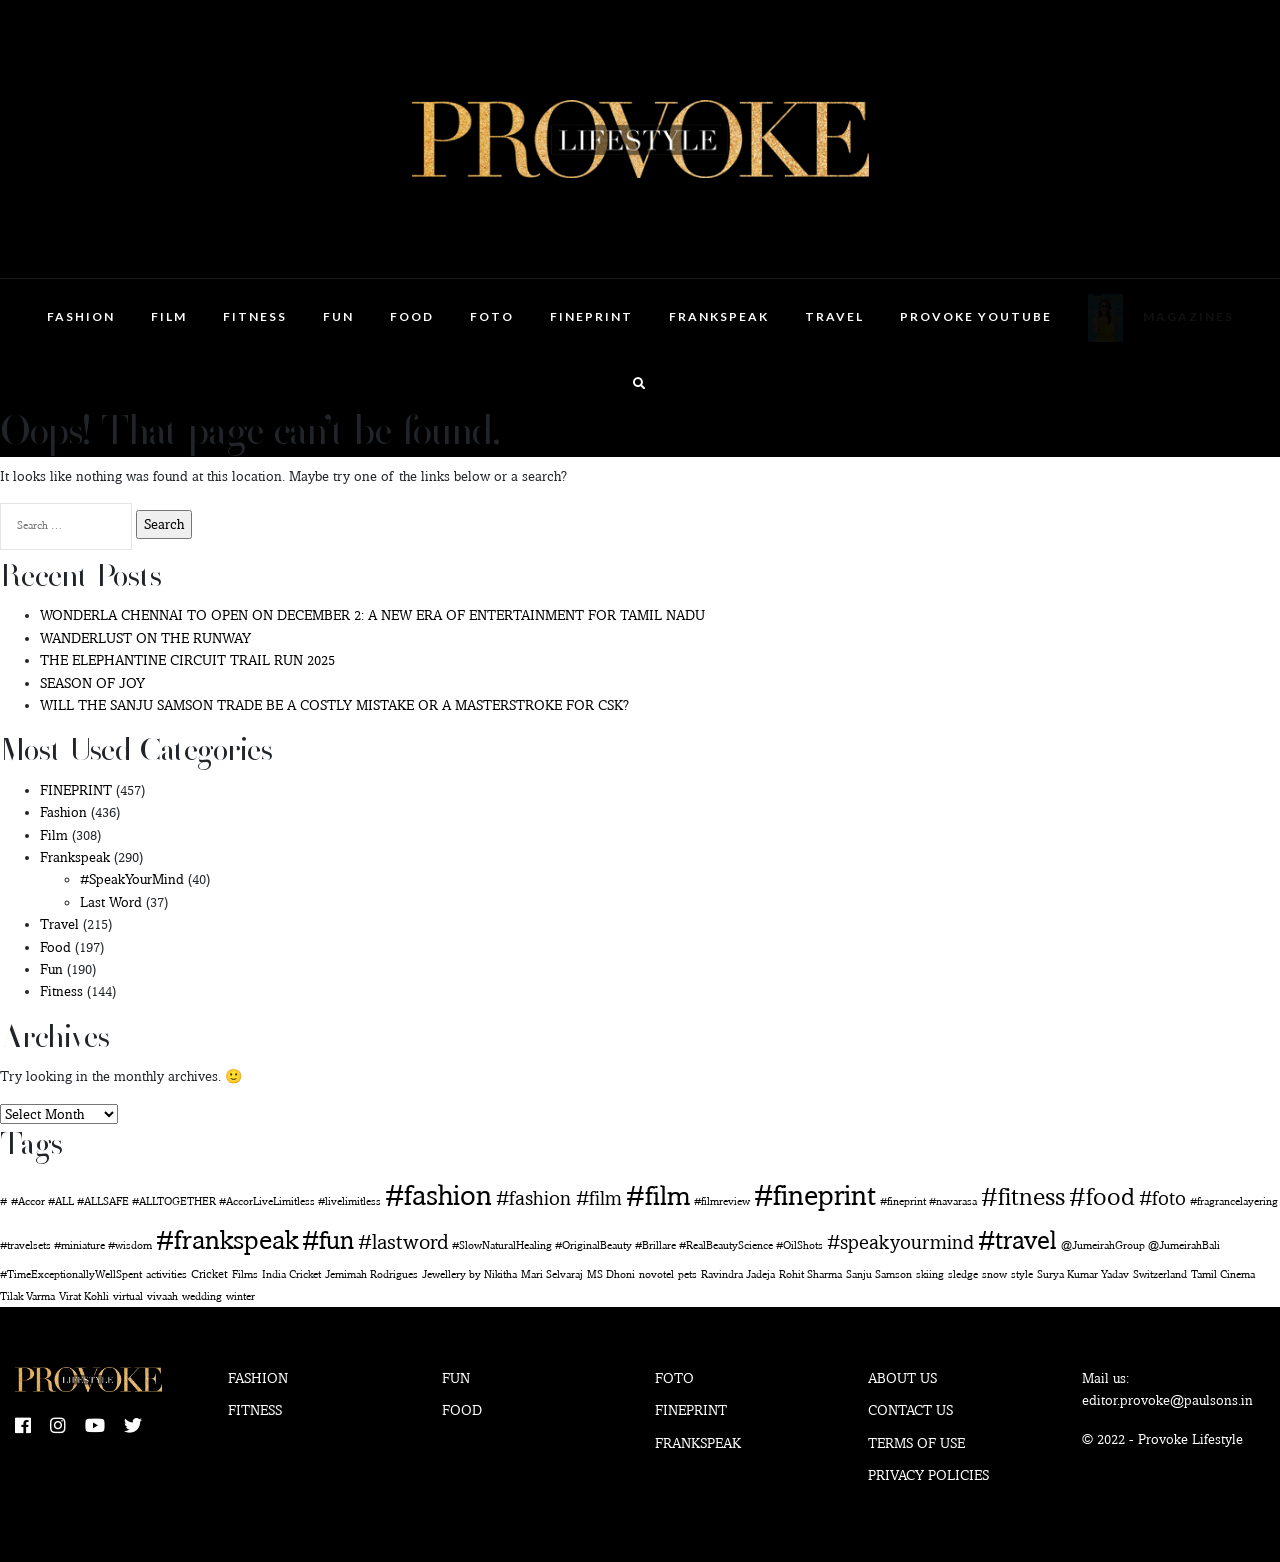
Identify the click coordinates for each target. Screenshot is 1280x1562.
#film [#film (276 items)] (658, 1195)
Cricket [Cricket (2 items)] (209, 1273)
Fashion (81, 316)
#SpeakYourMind (132, 879)
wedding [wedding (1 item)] (202, 1296)
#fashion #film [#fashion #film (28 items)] (559, 1198)
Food (412, 316)
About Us (902, 1378)
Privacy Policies (928, 1475)
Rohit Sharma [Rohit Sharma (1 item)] (810, 1274)
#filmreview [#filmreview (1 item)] (722, 1201)
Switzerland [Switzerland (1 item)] (1160, 1274)
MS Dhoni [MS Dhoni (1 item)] (611, 1274)
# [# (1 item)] (3, 1201)
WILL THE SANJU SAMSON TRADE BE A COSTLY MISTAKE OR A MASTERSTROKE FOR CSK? (334, 705)
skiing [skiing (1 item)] (930, 1274)
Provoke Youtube (976, 316)
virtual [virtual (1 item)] (128, 1296)
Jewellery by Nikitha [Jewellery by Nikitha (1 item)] (469, 1274)
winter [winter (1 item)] (240, 1296)
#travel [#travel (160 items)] (1017, 1239)
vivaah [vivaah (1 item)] (162, 1296)
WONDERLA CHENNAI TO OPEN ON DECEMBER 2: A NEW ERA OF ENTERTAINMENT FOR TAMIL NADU (372, 615)
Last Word (111, 902)
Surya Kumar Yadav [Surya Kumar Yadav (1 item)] (1083, 1274)
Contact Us (910, 1410)
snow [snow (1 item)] (994, 1274)
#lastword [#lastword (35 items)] (403, 1241)
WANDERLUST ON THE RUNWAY (145, 638)
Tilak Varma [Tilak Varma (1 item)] (27, 1296)
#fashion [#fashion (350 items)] (438, 1195)
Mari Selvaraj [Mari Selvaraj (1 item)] (552, 1274)
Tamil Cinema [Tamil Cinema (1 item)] (1223, 1274)
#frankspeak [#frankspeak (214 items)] (227, 1239)
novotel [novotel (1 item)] (656, 1274)
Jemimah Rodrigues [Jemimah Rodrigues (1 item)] (371, 1274)
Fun (338, 316)
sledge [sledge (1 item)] (963, 1274)
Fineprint (691, 1410)
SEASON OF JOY (92, 683)
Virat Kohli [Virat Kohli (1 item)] (84, 1296)
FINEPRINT (591, 316)
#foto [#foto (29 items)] (1162, 1198)
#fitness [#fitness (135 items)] (1023, 1196)
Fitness (255, 316)
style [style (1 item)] (1022, 1274)
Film (169, 316)
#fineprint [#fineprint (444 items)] (815, 1194)
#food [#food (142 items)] (1102, 1196)
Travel (834, 316)
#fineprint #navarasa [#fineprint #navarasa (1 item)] (928, 1201)
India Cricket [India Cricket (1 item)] (291, 1274)
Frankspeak (719, 316)
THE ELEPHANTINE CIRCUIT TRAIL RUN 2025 (187, 660)
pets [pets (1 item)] (687, 1274)
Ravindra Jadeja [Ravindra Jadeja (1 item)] (738, 1274)
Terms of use (916, 1443)
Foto (492, 316)
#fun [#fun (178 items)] (328, 1240)
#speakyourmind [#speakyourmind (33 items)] (900, 1242)
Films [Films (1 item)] (245, 1274)
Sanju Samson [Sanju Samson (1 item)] (879, 1274)
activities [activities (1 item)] (166, 1274)
